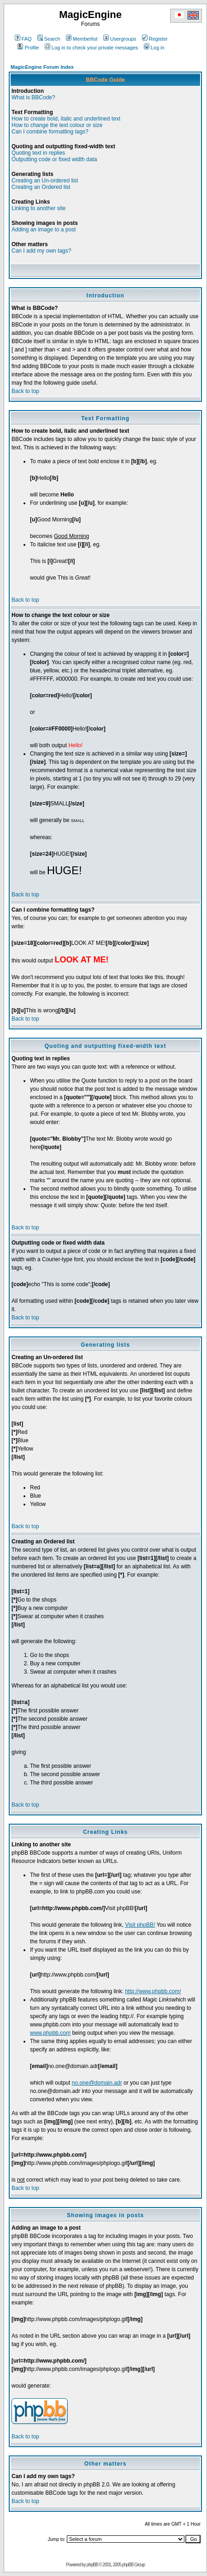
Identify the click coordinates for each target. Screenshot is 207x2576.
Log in (154, 47)
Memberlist (82, 39)
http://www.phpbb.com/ (153, 1991)
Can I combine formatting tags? (50, 131)
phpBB (92, 2564)
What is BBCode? (33, 97)
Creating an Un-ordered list (45, 180)
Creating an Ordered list (41, 187)
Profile (28, 47)
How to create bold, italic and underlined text (66, 118)
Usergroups (119, 39)
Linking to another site (38, 208)
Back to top (25, 391)
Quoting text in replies (38, 153)
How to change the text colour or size (57, 125)
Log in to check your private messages (91, 47)
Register (155, 39)
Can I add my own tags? (41, 251)
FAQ (23, 39)
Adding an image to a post (44, 229)
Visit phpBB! (140, 1925)
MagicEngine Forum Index (42, 67)
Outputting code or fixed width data (54, 159)
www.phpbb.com (50, 2033)
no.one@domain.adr (97, 2083)
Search (48, 39)
